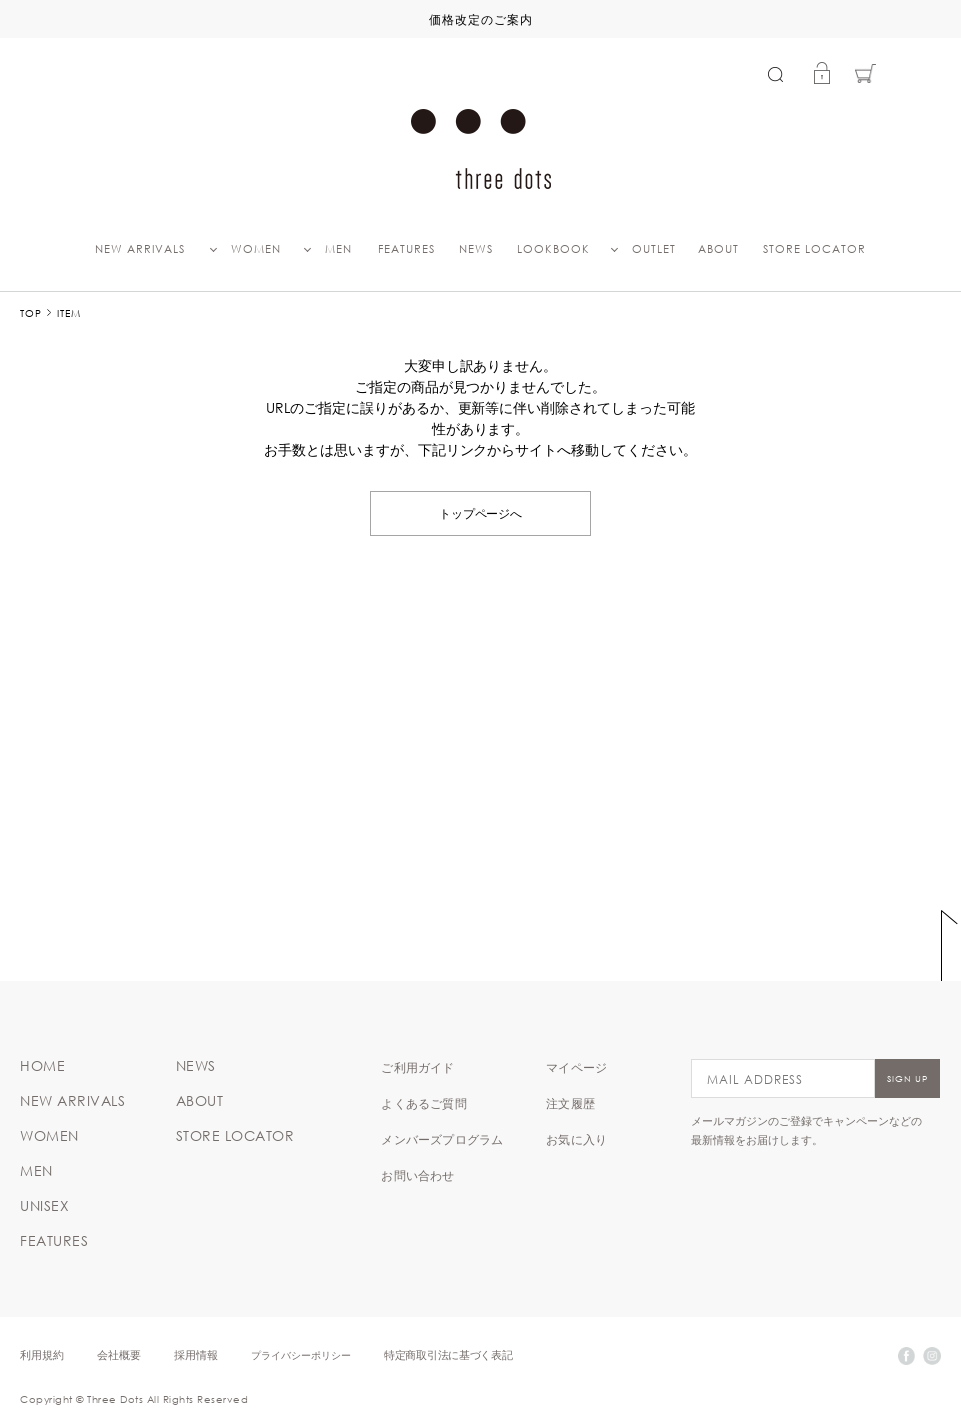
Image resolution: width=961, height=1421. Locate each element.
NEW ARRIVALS (140, 249)
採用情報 (196, 1354)
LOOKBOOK (553, 249)
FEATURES (406, 249)
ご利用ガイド (417, 1067)
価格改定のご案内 (481, 19)
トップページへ (481, 512)
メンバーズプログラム (442, 1139)
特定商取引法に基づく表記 (448, 1354)
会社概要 (119, 1354)
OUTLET (654, 249)
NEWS (476, 249)
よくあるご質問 (423, 1103)
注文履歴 (570, 1103)
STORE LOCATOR (814, 249)
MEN (338, 249)
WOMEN (256, 249)
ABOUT (718, 249)
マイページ (576, 1067)
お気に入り (576, 1139)
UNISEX (44, 1206)
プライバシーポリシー (301, 1354)
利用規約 (42, 1354)
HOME (42, 1066)
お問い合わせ (417, 1175)
